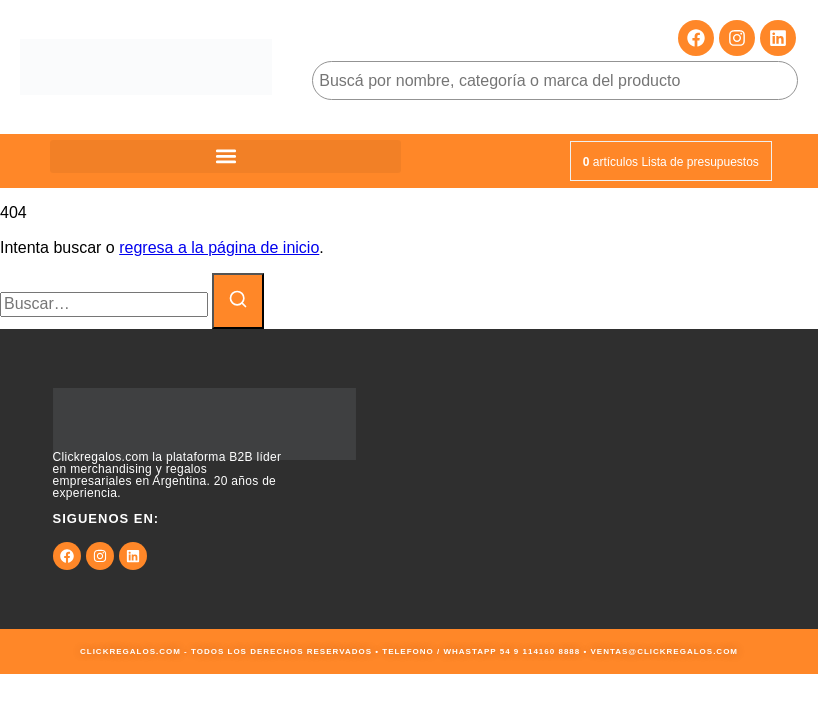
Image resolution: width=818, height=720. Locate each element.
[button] (225, 156)
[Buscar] (238, 301)
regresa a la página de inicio (219, 247)
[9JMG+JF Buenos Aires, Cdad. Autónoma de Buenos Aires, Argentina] (613, 479)
